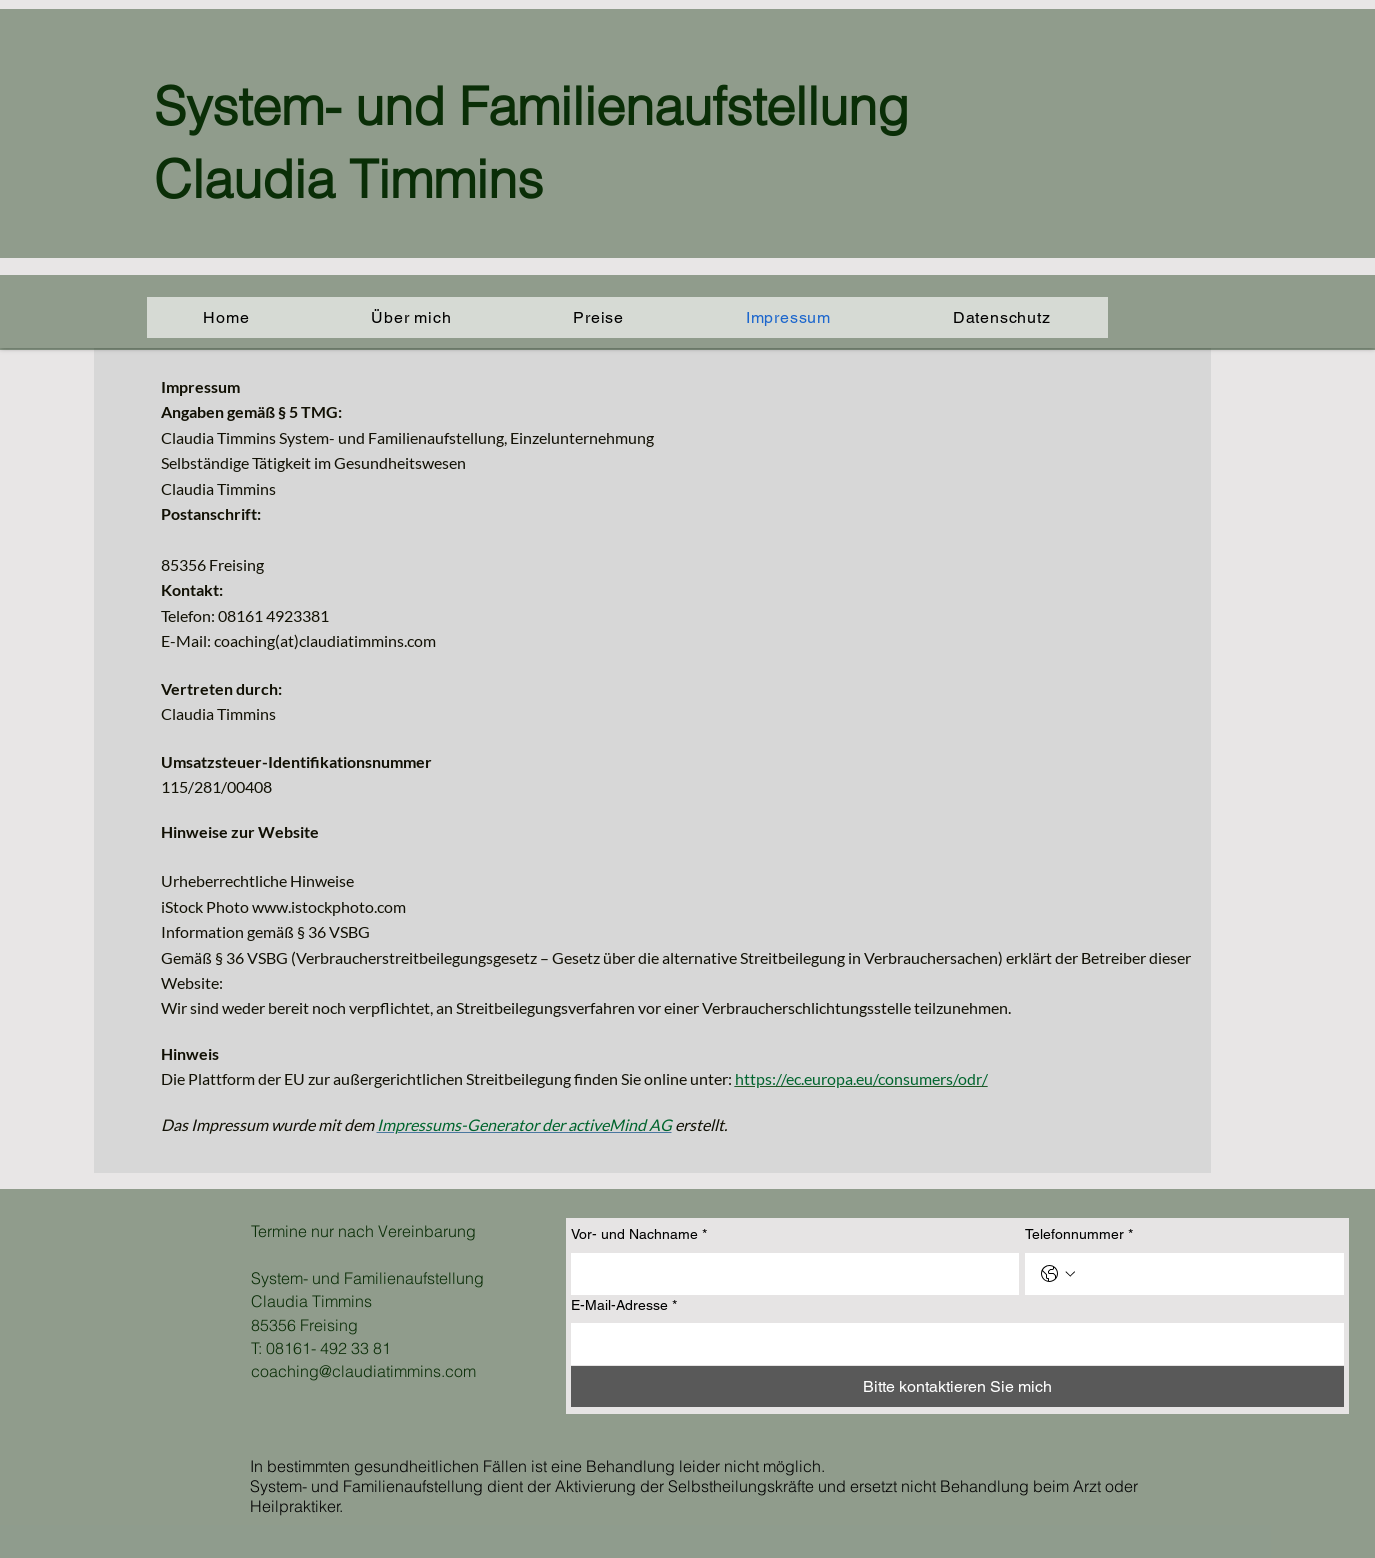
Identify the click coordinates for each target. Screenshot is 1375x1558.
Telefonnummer (1079, 1235)
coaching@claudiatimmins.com (363, 1371)
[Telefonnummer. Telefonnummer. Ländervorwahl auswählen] (1058, 1274)
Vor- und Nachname (639, 1235)
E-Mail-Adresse (624, 1306)
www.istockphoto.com (329, 906)
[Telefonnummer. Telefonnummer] (1204, 1274)
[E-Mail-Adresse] (951, 1344)
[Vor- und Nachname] (789, 1274)
